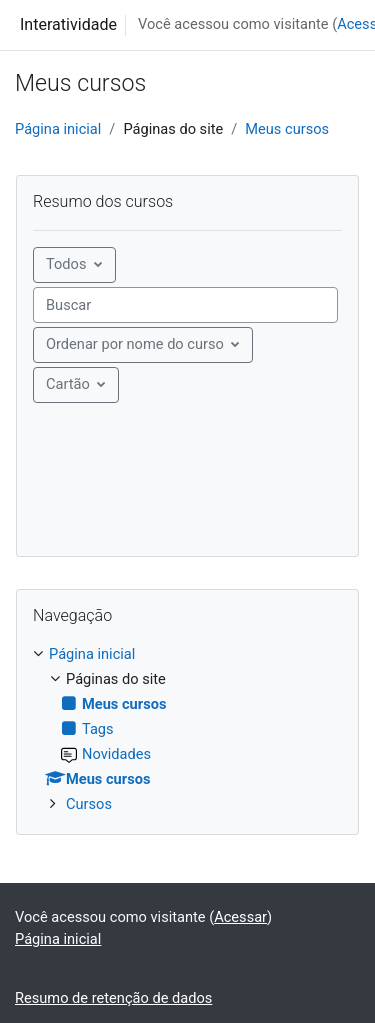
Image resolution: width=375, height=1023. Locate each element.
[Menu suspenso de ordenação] (143, 345)
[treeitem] (187, 730)
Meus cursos (287, 129)
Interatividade (68, 24)
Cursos (89, 804)
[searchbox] (185, 305)
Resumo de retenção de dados (113, 998)
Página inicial (58, 129)
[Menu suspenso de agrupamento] (74, 265)
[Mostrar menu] (76, 385)
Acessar (240, 917)
